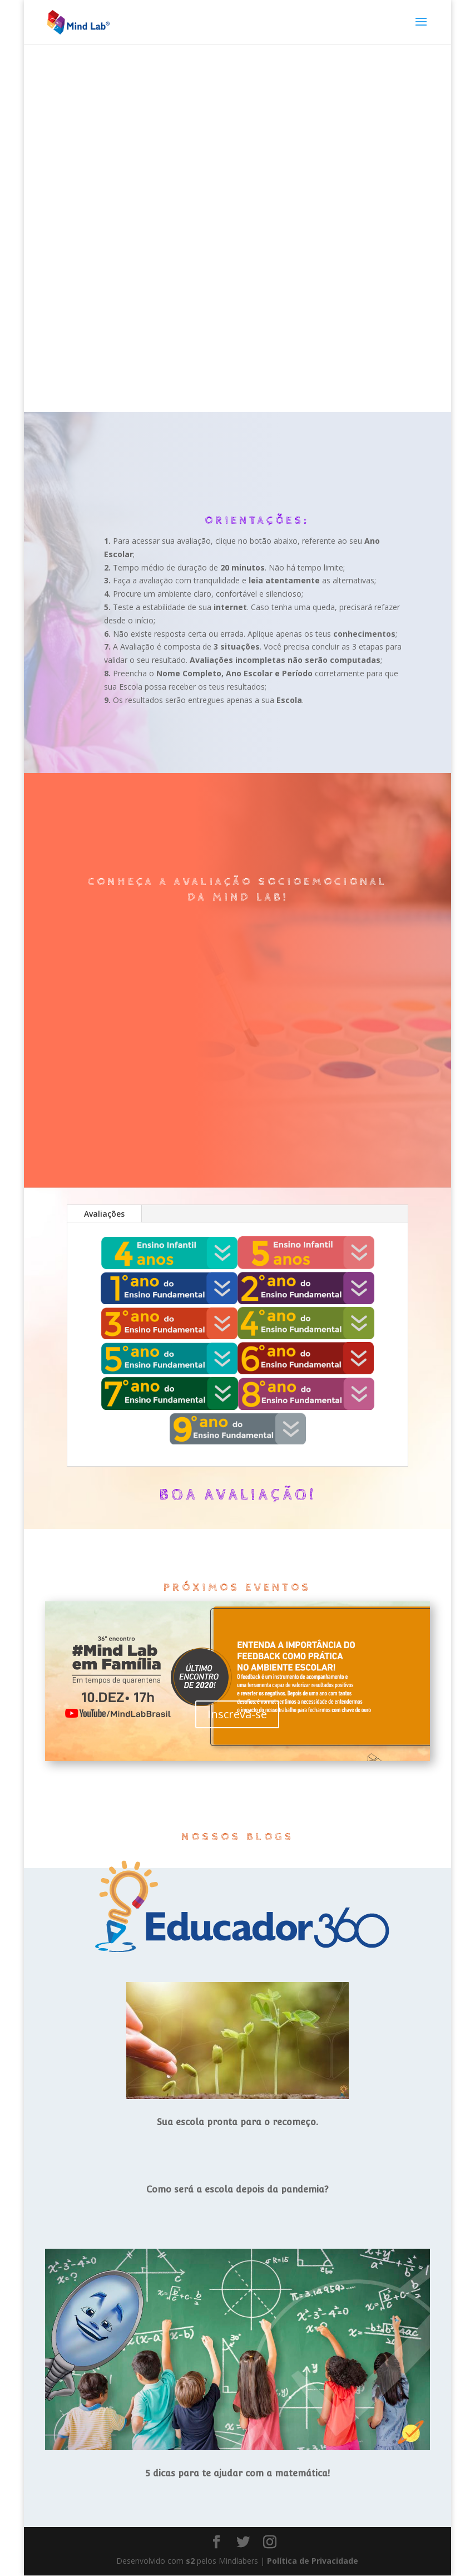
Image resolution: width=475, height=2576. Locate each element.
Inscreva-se (237, 1714)
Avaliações (104, 1214)
